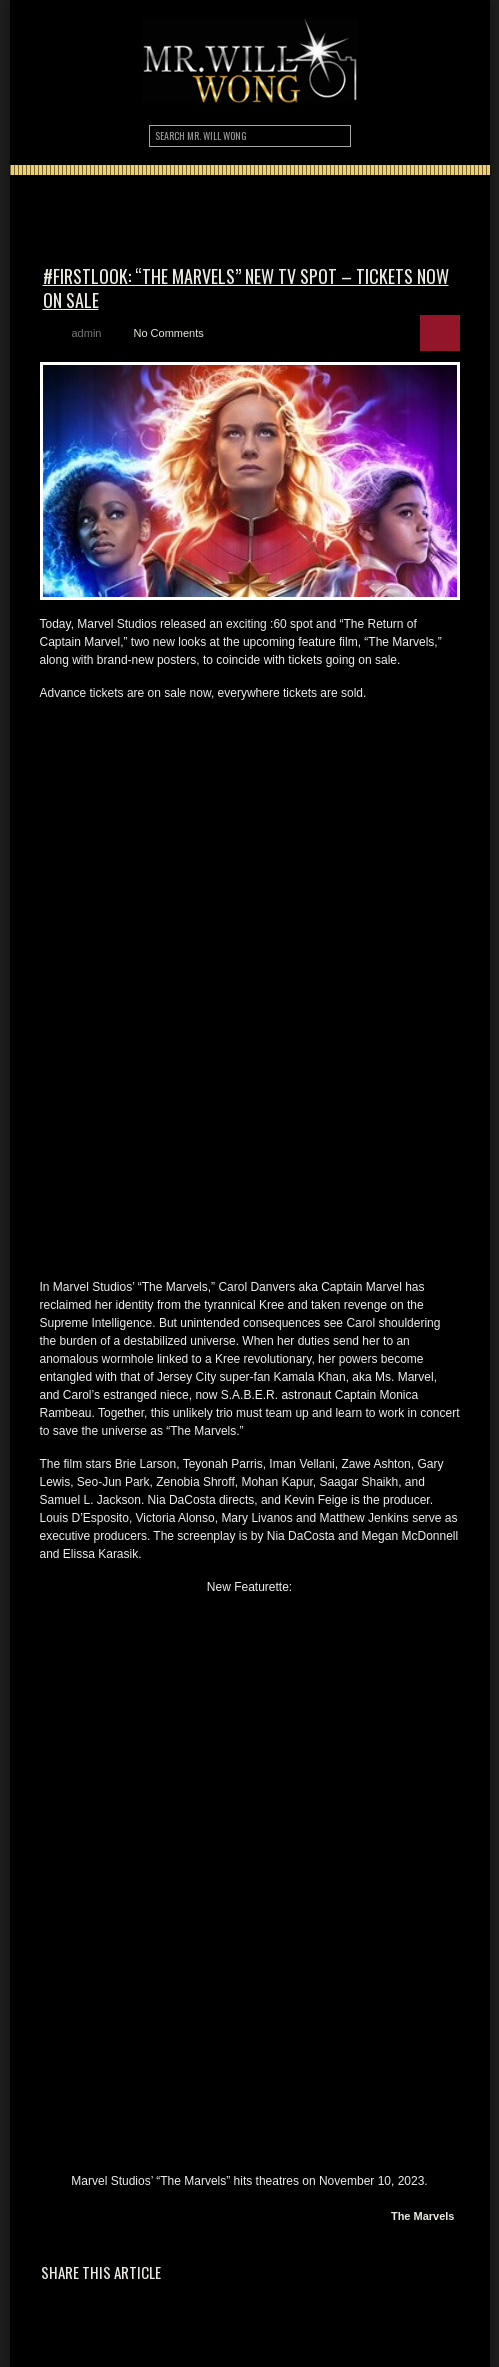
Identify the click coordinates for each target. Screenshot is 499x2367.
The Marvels (423, 2216)
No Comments (168, 333)
